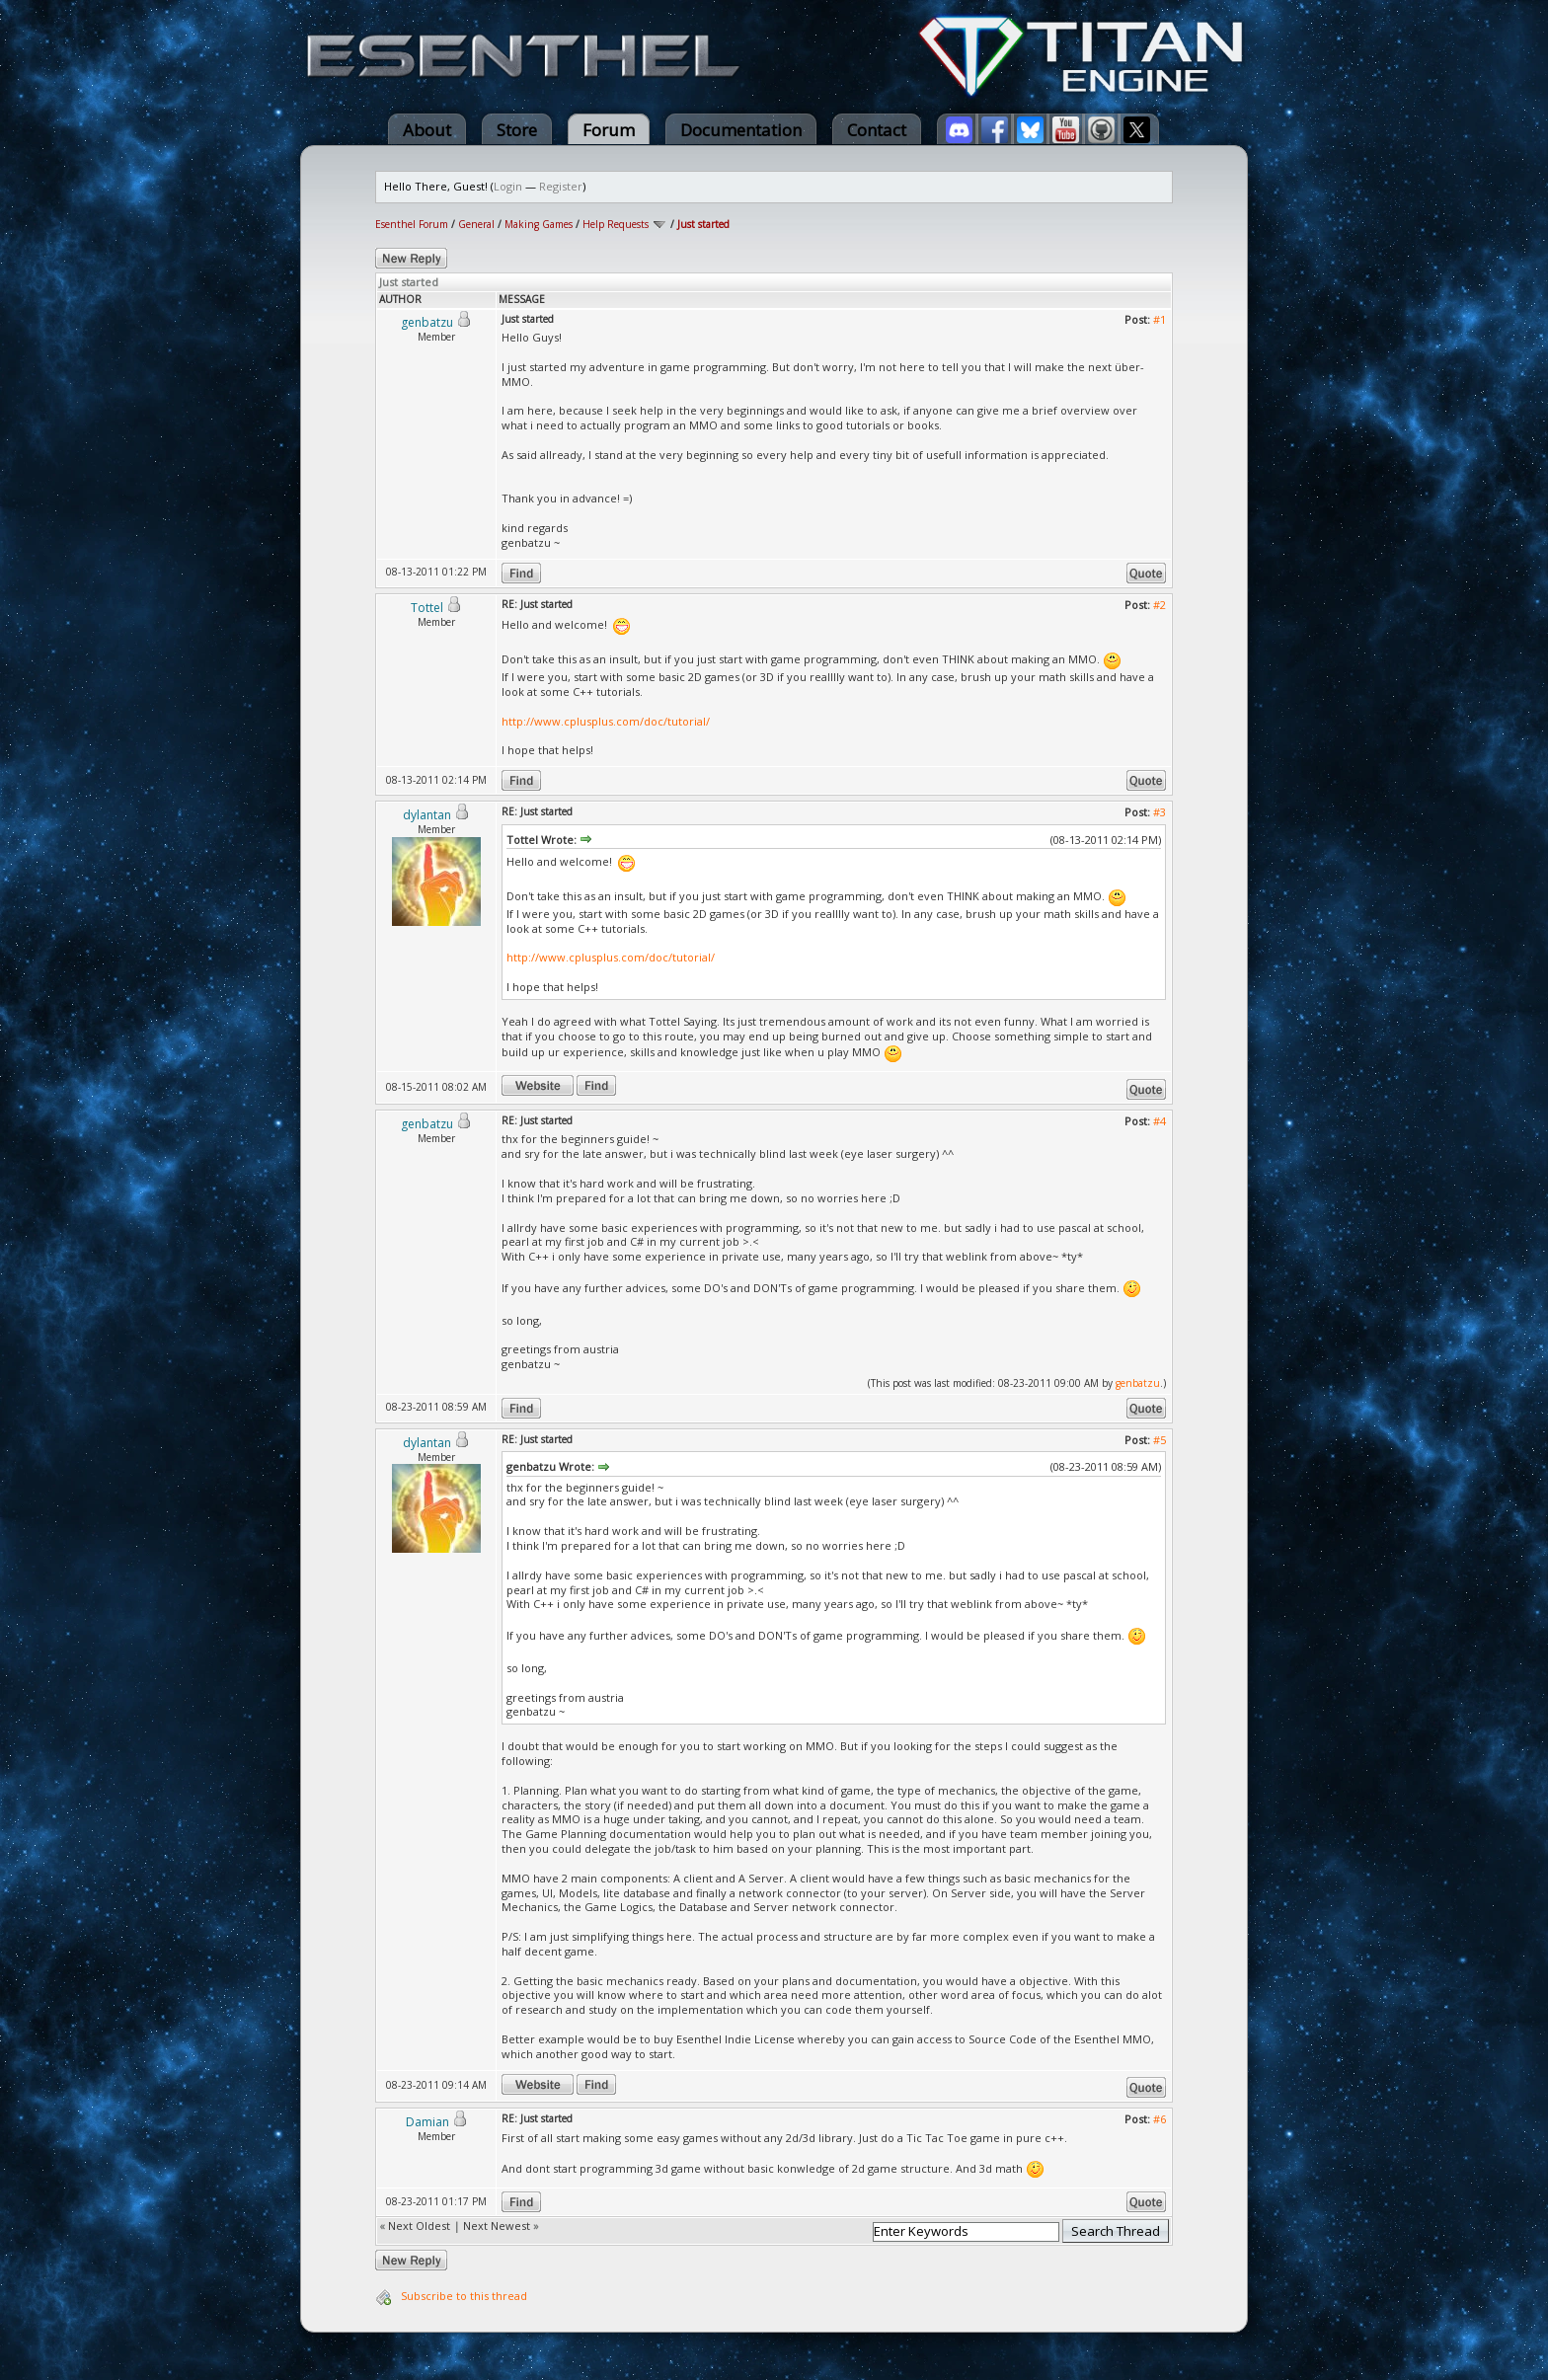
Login (508, 186)
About (427, 129)
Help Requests (615, 224)
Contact (876, 129)
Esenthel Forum (411, 224)
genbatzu (1138, 1383)
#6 (1159, 2118)
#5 (1159, 1439)
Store (517, 129)
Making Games (538, 224)
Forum (608, 129)
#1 (1159, 319)
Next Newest (496, 2225)
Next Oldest (419, 2225)
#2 (1159, 604)
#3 (1159, 812)
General (476, 224)
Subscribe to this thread (464, 2295)
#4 (1159, 1120)
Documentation (741, 129)
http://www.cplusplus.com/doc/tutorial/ (606, 721)
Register (560, 186)
